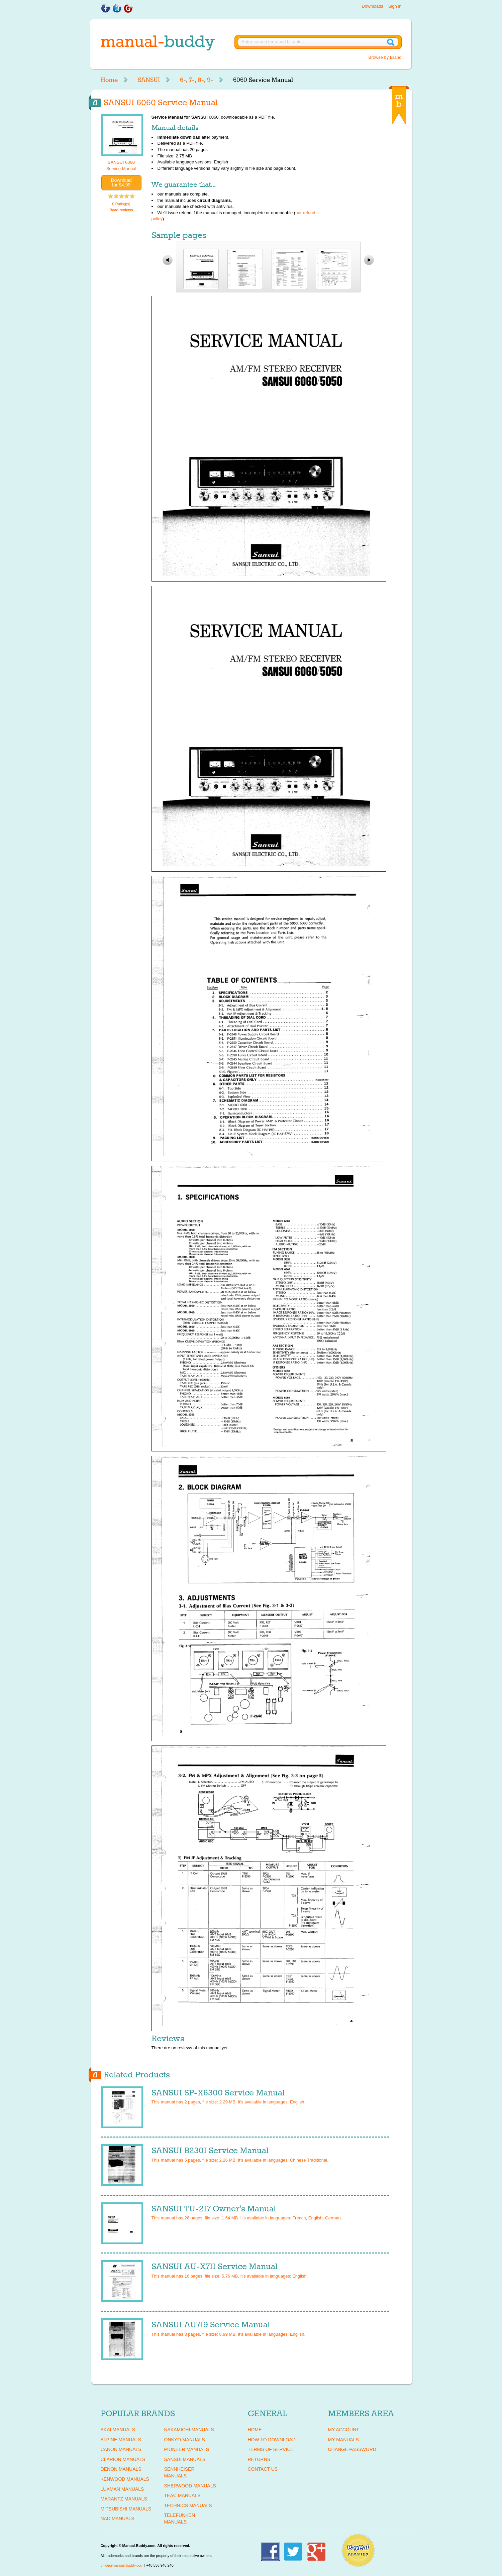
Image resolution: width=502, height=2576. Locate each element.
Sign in (395, 6)
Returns (259, 2459)
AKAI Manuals (118, 2429)
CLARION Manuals (123, 2459)
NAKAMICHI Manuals (189, 2429)
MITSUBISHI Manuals (126, 2508)
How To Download (272, 2439)
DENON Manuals (121, 2469)
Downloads (372, 6)
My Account (343, 2429)
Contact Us (263, 2469)
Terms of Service (271, 2449)
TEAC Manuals (182, 2495)
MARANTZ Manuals (124, 2498)
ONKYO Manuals (184, 2439)
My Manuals (343, 2439)
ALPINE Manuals (121, 2439)
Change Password (352, 2449)
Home (109, 80)
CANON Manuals (121, 2449)
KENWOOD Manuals (125, 2479)
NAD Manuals (117, 2518)
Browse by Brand (385, 57)
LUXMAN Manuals (122, 2489)
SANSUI (149, 80)
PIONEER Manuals (186, 2449)
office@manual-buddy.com (122, 2565)
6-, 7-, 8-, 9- (196, 80)
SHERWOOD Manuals (190, 2485)
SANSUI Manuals (185, 2459)
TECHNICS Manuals (188, 2505)
